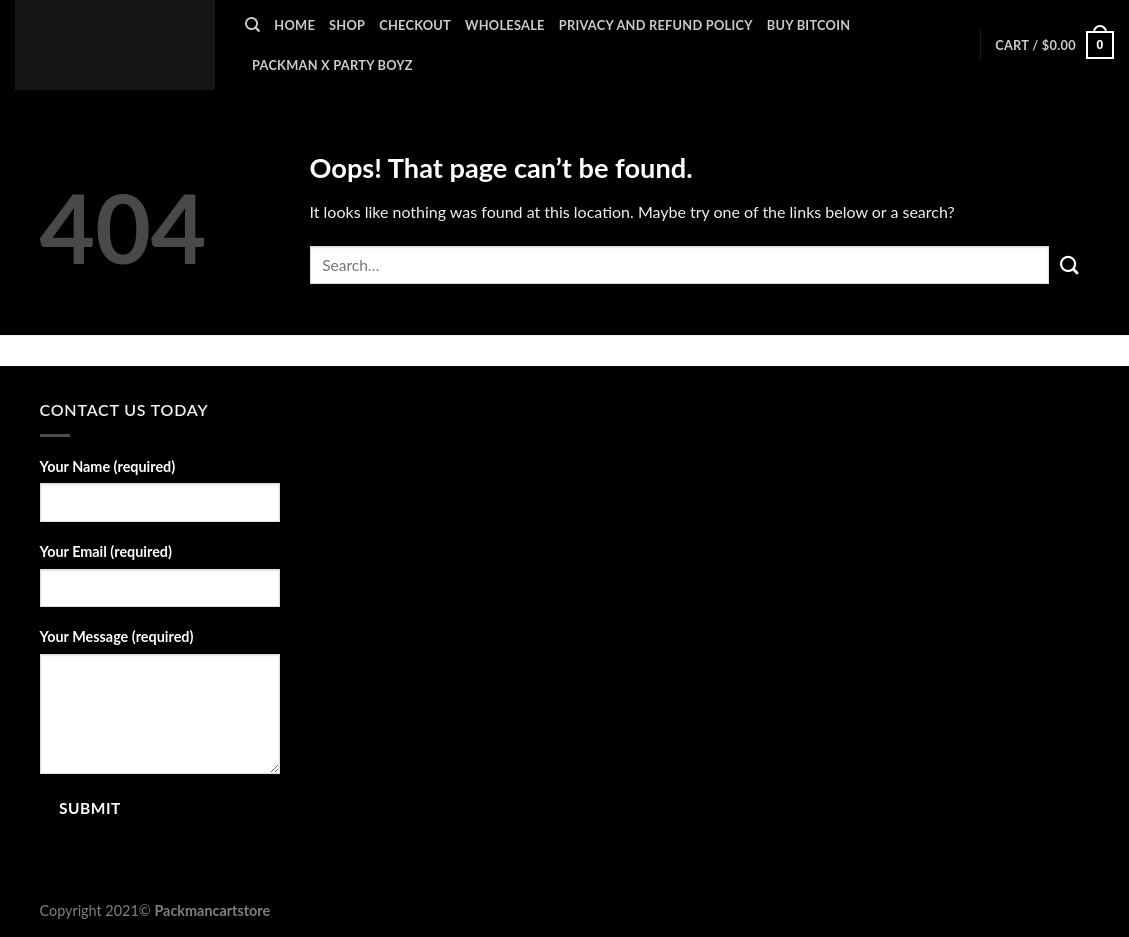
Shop (347, 25)
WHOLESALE (505, 25)
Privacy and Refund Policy (656, 25)
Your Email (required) (106, 551)
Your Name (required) (108, 466)
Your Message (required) (117, 636)
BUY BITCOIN (808, 25)
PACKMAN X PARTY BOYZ (332, 65)
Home (294, 25)
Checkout (415, 25)
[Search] (252, 25)
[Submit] (1069, 264)
